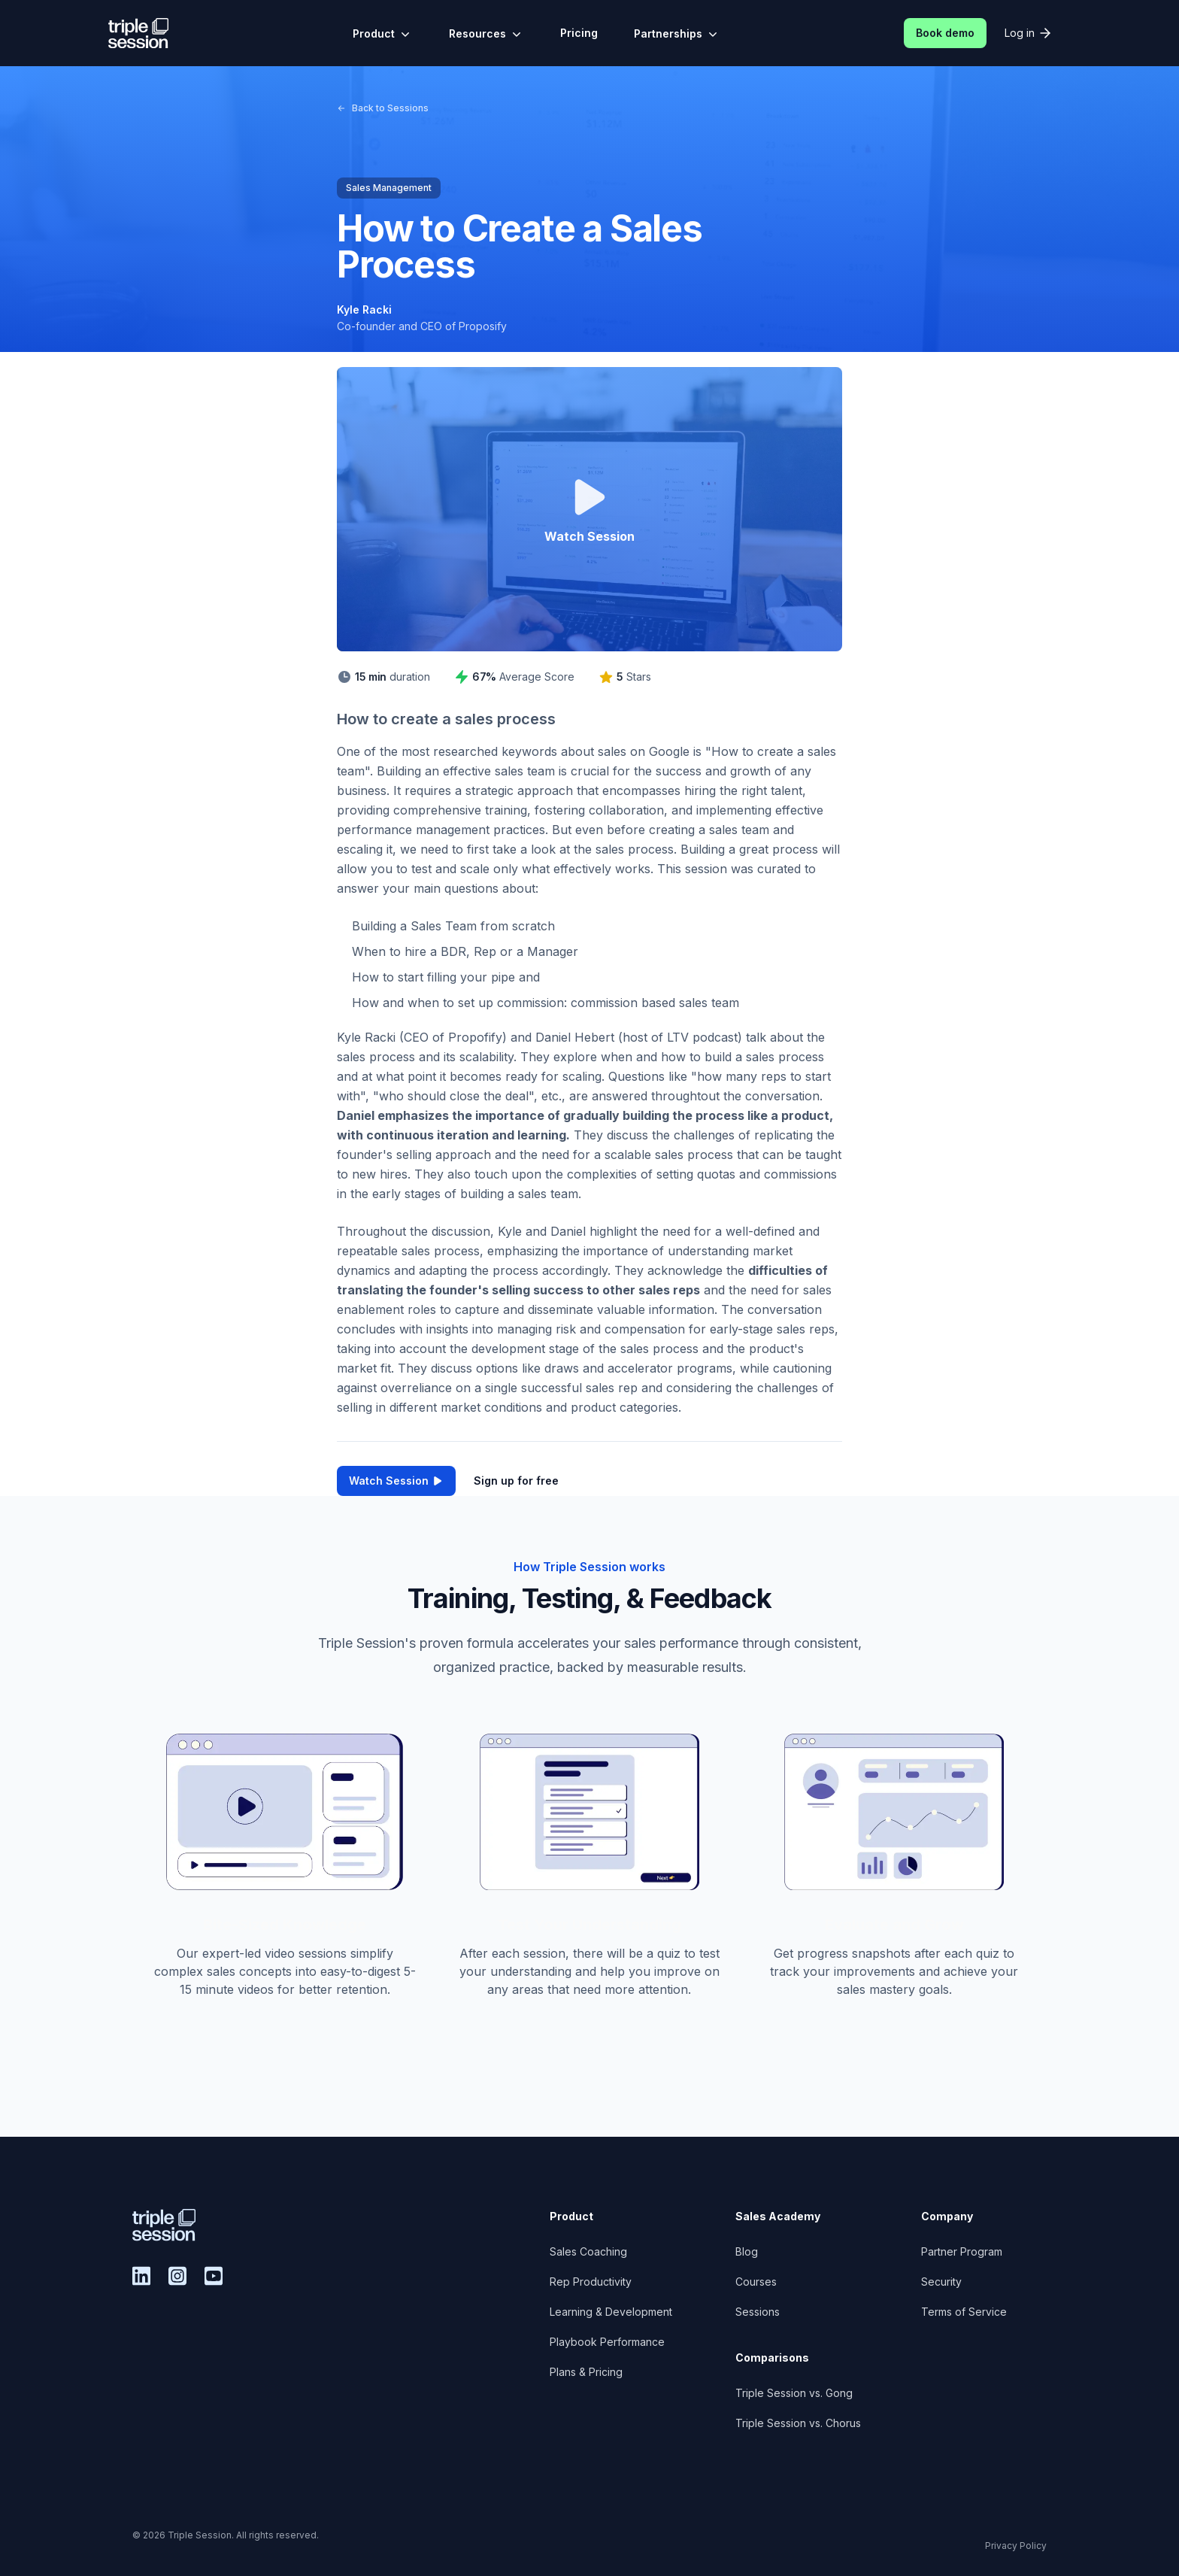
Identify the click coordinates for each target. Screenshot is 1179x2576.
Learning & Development (611, 2311)
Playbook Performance (607, 2341)
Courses (756, 2281)
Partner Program (961, 2251)
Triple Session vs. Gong (794, 2392)
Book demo (945, 32)
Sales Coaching (588, 2251)
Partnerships (677, 33)
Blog (746, 2251)
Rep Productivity (591, 2281)
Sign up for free (516, 1480)
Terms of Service (964, 2311)
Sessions (757, 2311)
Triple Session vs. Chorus (798, 2423)
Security (941, 2281)
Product (383, 33)
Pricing (579, 32)
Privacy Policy (1016, 2545)
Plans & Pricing (586, 2371)
